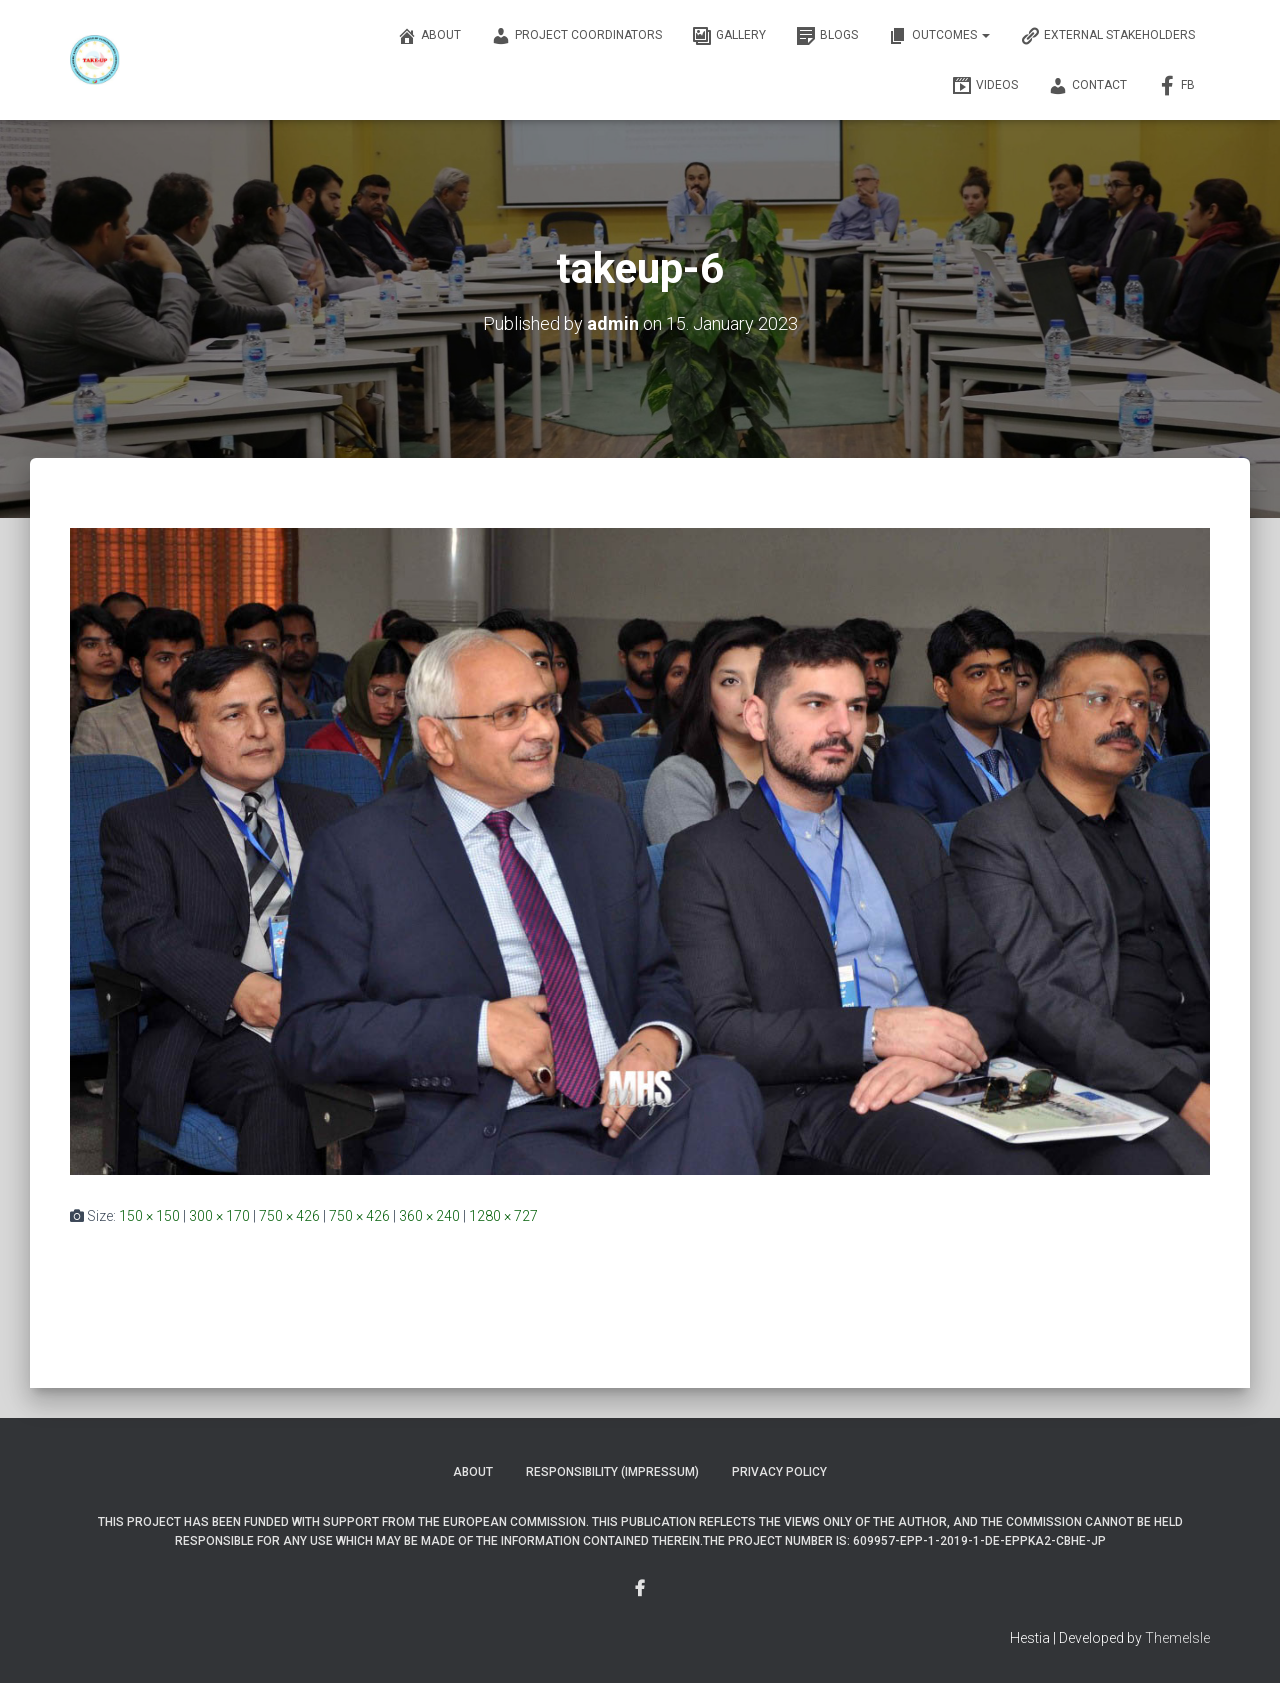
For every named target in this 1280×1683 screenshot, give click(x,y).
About (429, 36)
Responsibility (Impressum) (612, 1472)
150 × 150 (149, 1216)
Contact (1087, 86)
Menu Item (640, 1589)
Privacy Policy (779, 1472)
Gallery (729, 36)
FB (1176, 86)
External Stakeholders (1107, 36)
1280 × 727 (503, 1216)
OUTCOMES (939, 36)
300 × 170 (219, 1216)
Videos (985, 86)
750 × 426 (289, 1216)
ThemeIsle (1177, 1638)
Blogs (827, 36)
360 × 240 (429, 1216)
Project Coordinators (576, 36)
